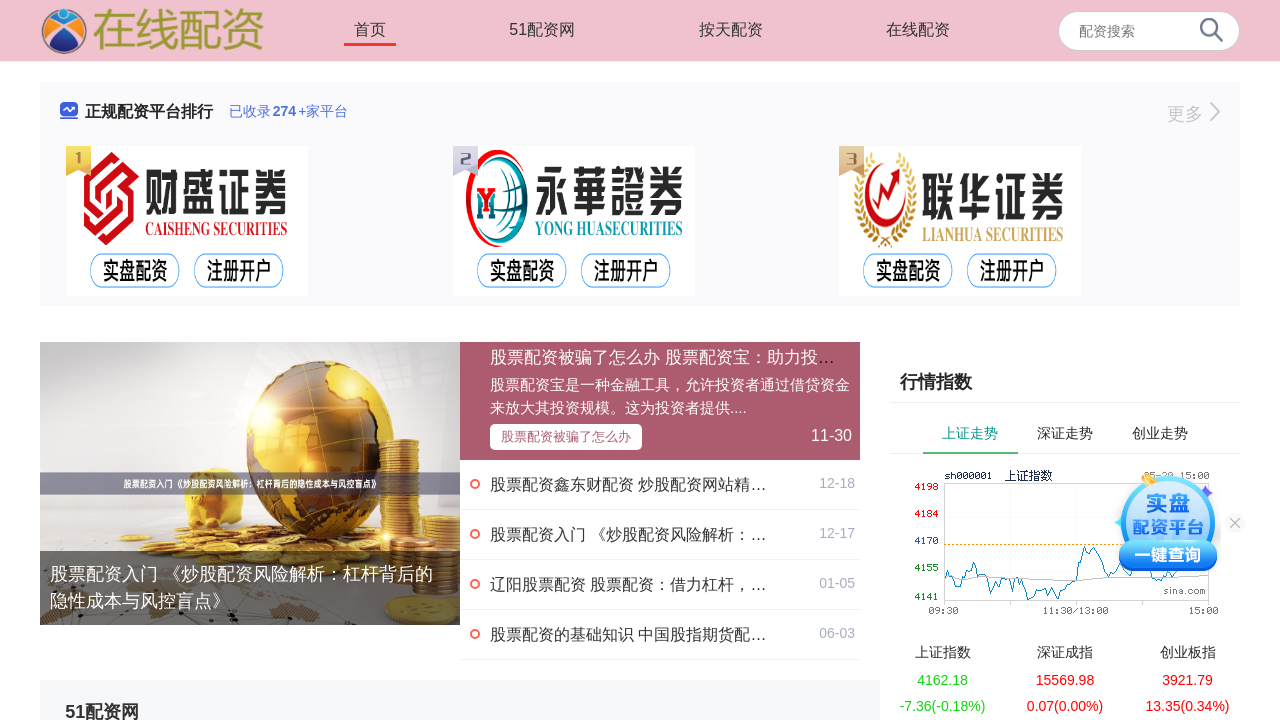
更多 (1193, 114)
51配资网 (542, 29)
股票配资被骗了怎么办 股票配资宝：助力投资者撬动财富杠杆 (722, 357)
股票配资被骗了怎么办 (566, 436)
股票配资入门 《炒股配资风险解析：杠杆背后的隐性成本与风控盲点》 (241, 587)
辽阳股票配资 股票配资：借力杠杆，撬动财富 (652, 584)
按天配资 (731, 29)
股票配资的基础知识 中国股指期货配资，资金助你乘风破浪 (700, 634)
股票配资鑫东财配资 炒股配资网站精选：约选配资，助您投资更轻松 (732, 484)
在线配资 (918, 29)
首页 (370, 29)
